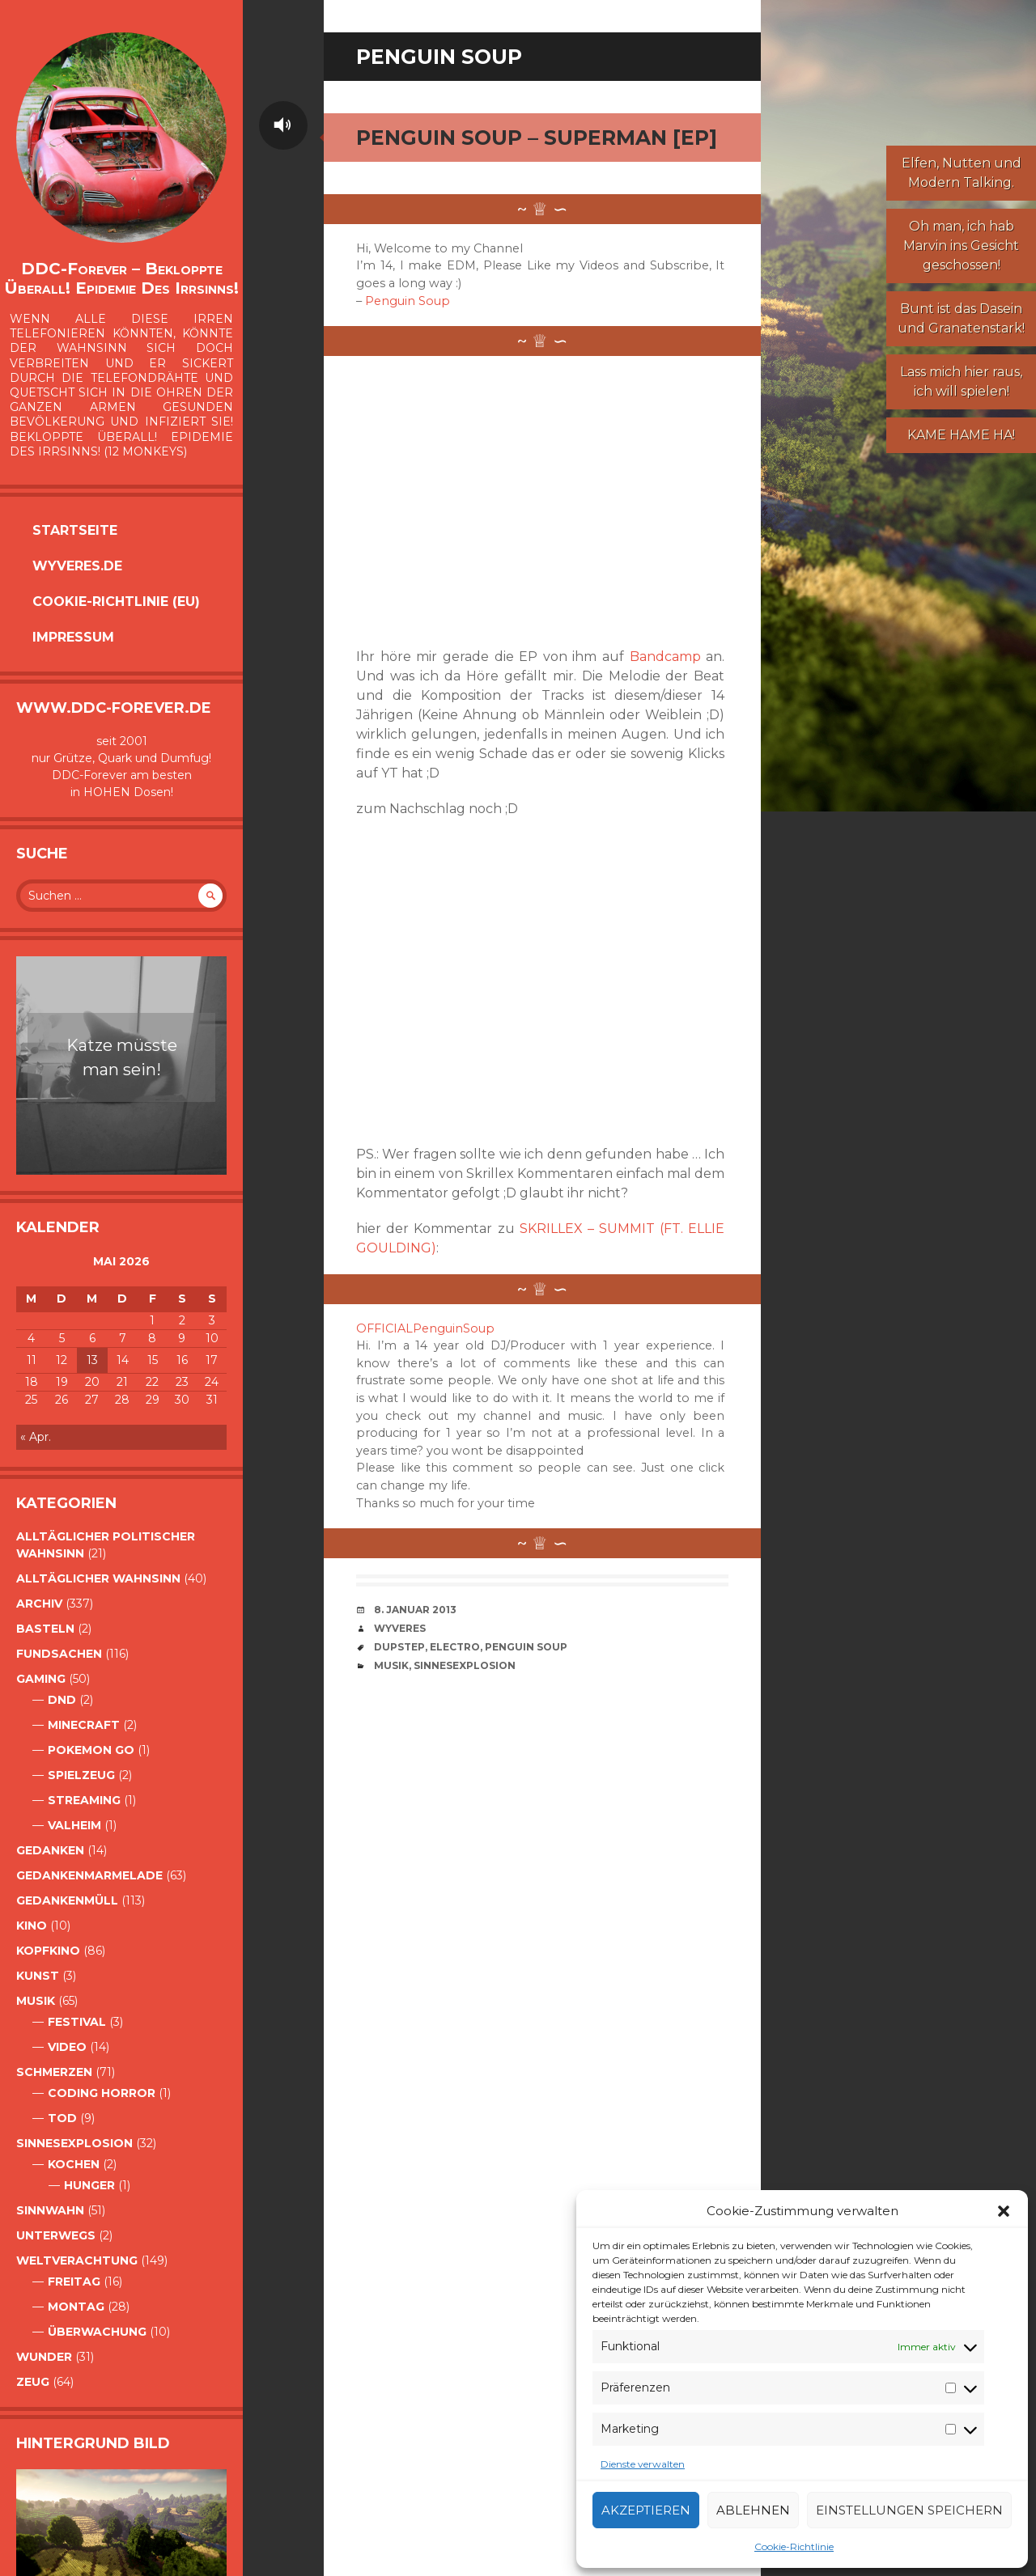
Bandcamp (665, 656)
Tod (62, 2118)
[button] (1004, 2211)
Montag (76, 2306)
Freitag (74, 2281)
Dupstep (399, 1647)
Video (67, 2047)
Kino (31, 1925)
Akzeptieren (645, 2510)
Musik (35, 2000)
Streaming (84, 1800)
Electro (455, 1647)
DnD (62, 1700)
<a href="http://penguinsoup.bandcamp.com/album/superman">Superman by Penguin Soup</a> (477, 501)
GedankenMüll (67, 1900)
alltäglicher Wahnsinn (98, 1578)
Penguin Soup (407, 301)
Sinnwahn (50, 2210)
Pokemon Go (91, 1750)
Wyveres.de (77, 566)
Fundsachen (59, 1653)
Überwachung (97, 2331)
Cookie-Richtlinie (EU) (116, 601)
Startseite (74, 530)
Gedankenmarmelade (89, 1875)
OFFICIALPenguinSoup (425, 1328)
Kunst (37, 1975)
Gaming (41, 1678)
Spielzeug (81, 1775)
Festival (77, 2022)
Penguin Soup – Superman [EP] (536, 137)
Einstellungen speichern (909, 2510)
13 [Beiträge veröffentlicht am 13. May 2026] (92, 1360)
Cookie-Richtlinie (794, 2546)
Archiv (39, 1603)
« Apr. (35, 1437)
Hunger (89, 2185)
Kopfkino (48, 1950)
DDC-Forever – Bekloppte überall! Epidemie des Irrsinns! (121, 278)
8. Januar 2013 (415, 1610)
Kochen (74, 2164)
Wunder (44, 2356)
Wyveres (400, 1628)
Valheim (74, 1825)
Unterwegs (56, 2235)
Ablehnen (753, 2510)
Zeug (32, 2382)
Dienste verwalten (643, 2464)
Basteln (45, 1628)
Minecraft (84, 1725)
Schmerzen (54, 2072)
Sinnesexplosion (74, 2143)
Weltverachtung (77, 2260)
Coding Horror (101, 2093)
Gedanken (50, 1850)
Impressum (73, 637)
